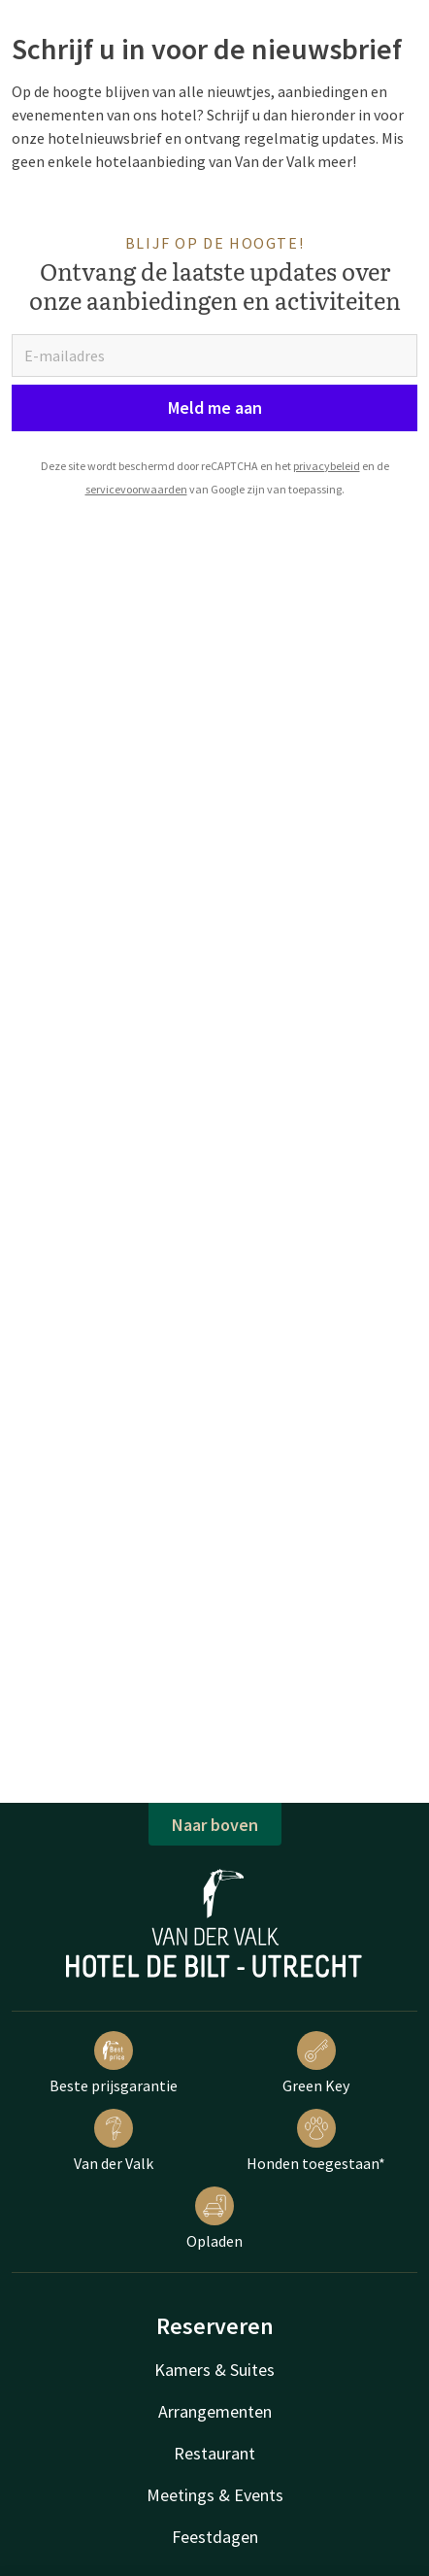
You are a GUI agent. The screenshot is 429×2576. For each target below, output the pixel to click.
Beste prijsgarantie (114, 2063)
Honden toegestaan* (316, 2141)
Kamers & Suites (214, 2369)
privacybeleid (326, 465)
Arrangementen (215, 2411)
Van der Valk (113, 2141)
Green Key (315, 2063)
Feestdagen (215, 2536)
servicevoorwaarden (136, 489)
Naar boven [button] (215, 1824)
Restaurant (214, 2453)
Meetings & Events (215, 2495)
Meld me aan (215, 407)
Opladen (214, 2218)
